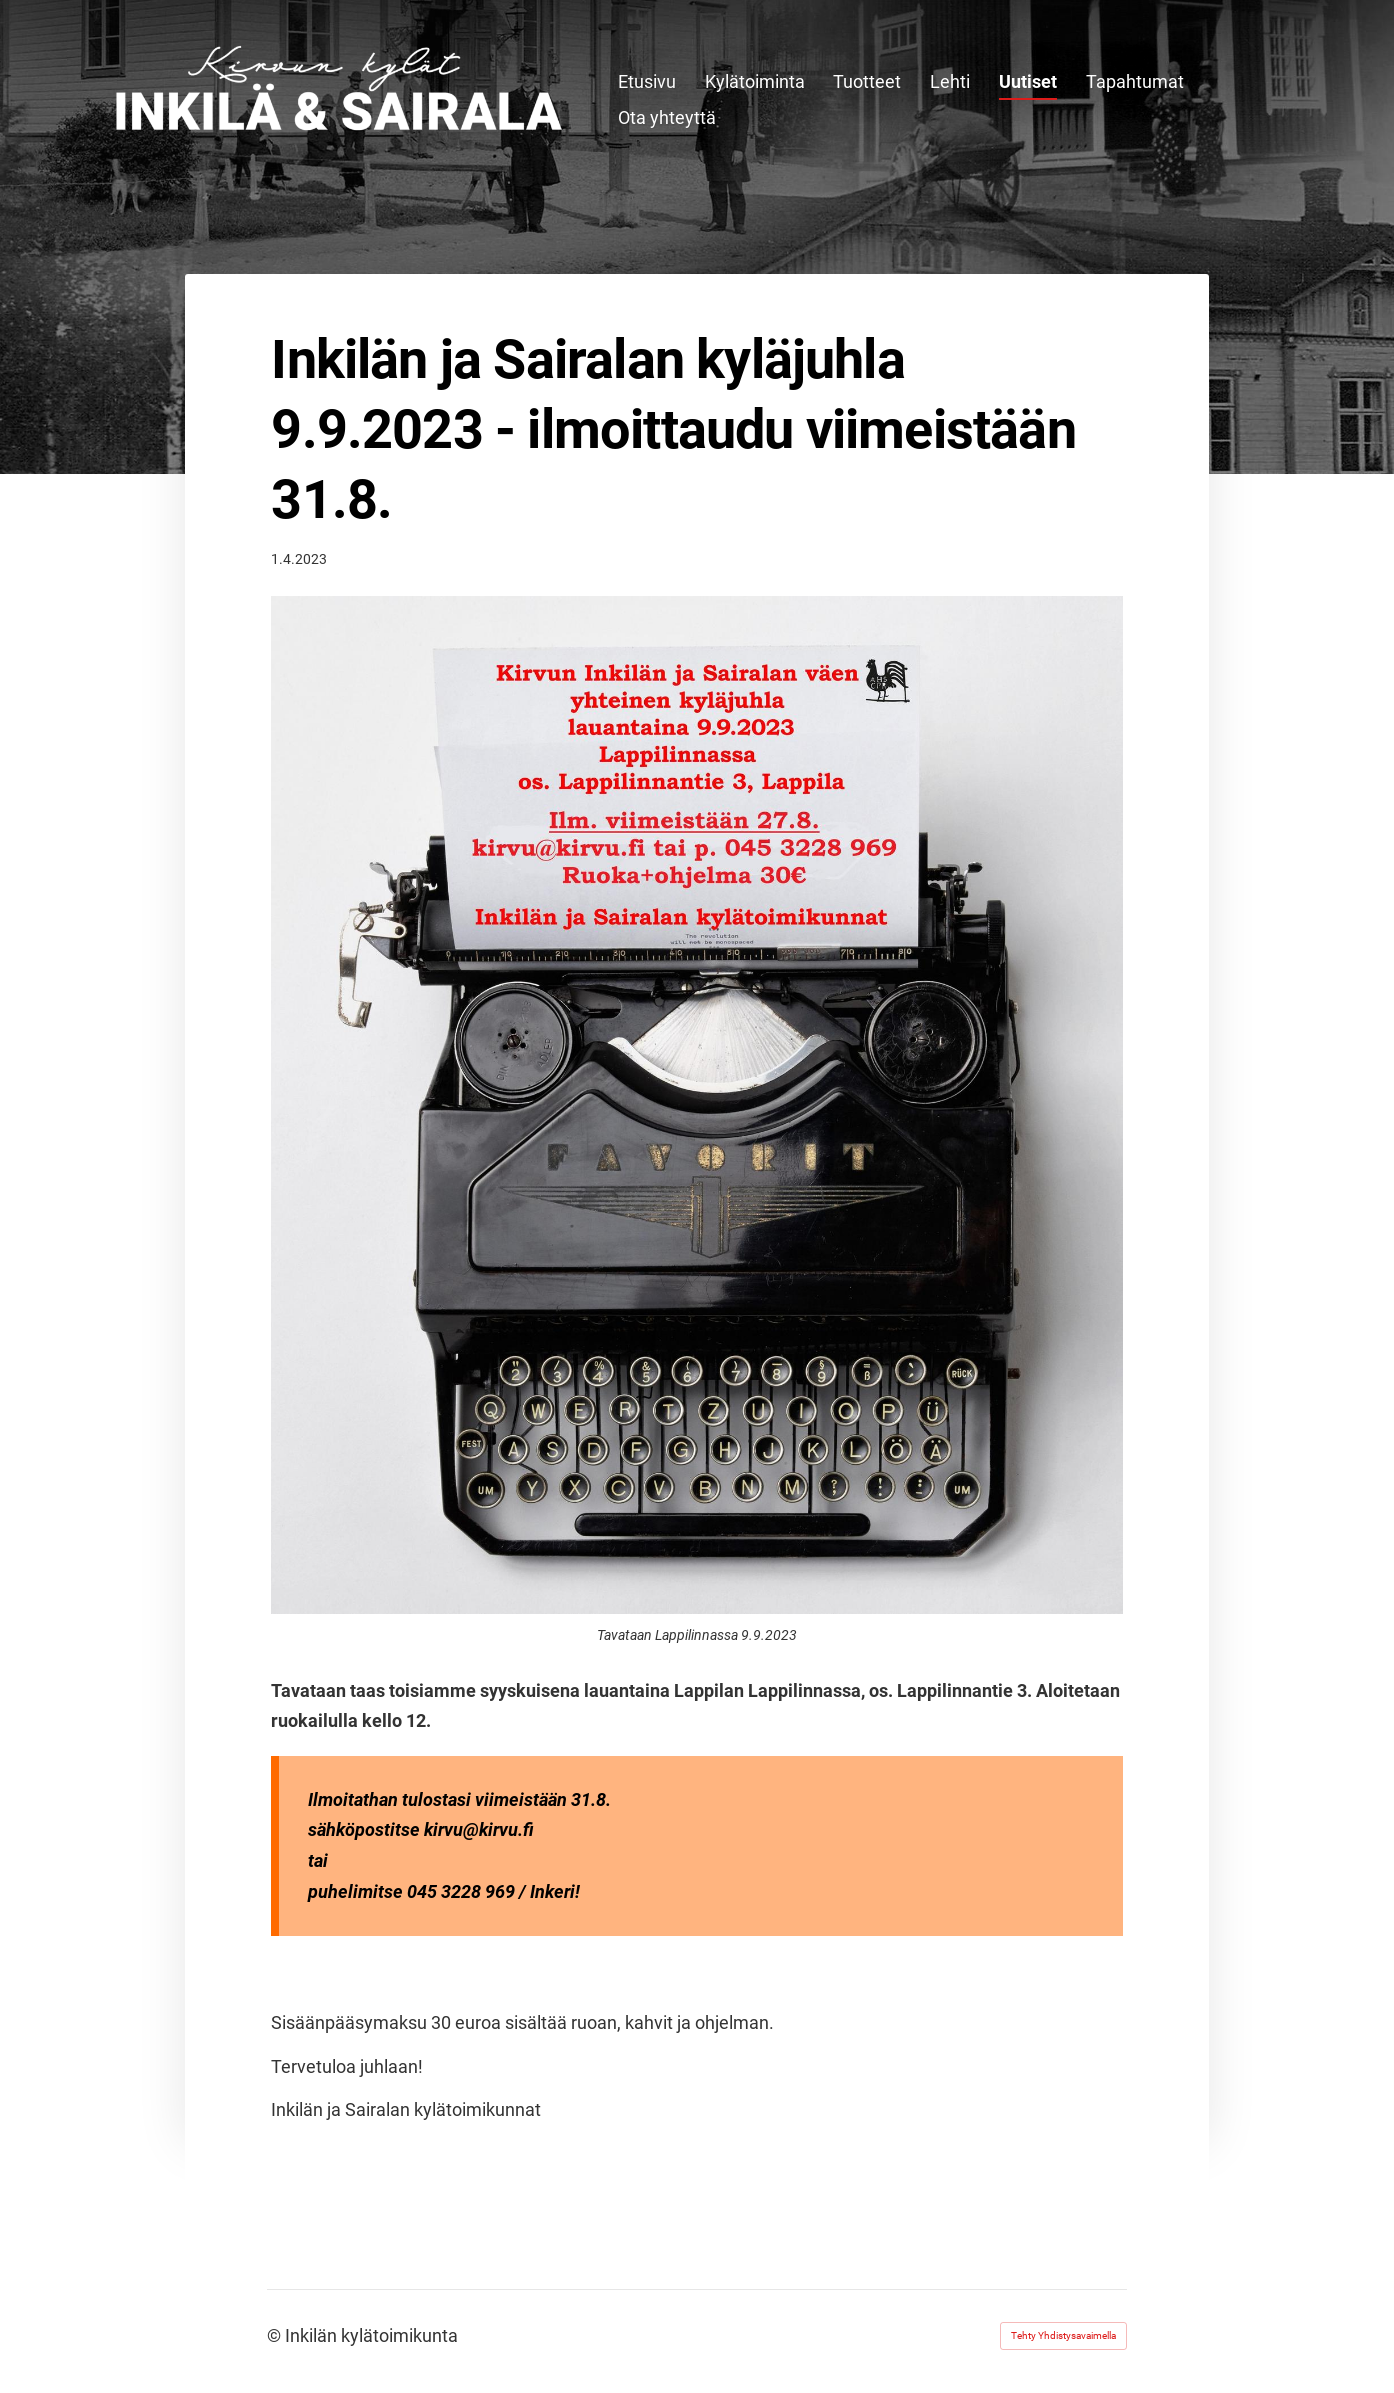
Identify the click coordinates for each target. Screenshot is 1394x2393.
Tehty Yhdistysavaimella (1063, 2335)
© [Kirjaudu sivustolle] (276, 2335)
